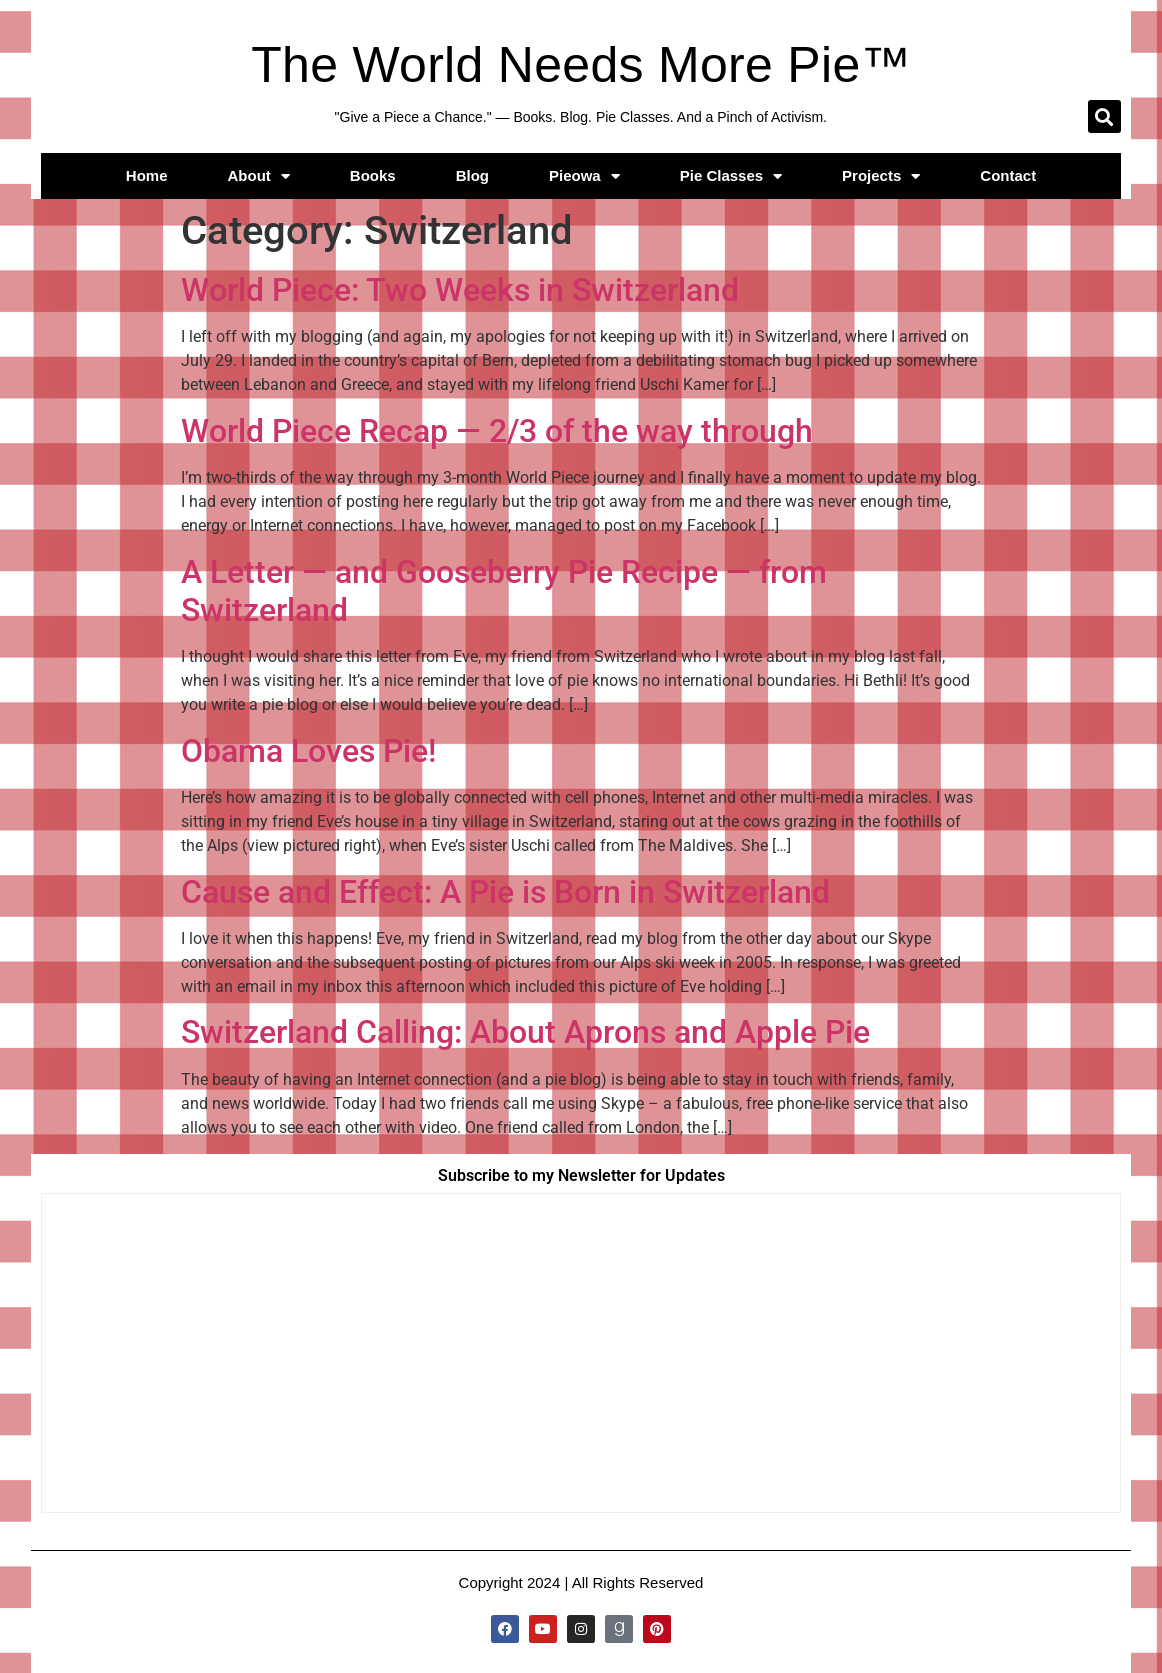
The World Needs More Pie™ (581, 65)
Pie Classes (731, 176)
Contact (1008, 175)
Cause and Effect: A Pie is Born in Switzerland (505, 892)
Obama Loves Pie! (308, 751)
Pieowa (584, 176)
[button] (1104, 116)
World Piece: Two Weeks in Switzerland (460, 290)
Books (373, 175)
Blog (472, 175)
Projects (881, 176)
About (259, 176)
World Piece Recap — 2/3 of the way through (497, 431)
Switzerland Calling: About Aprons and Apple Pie (525, 1032)
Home (147, 175)
